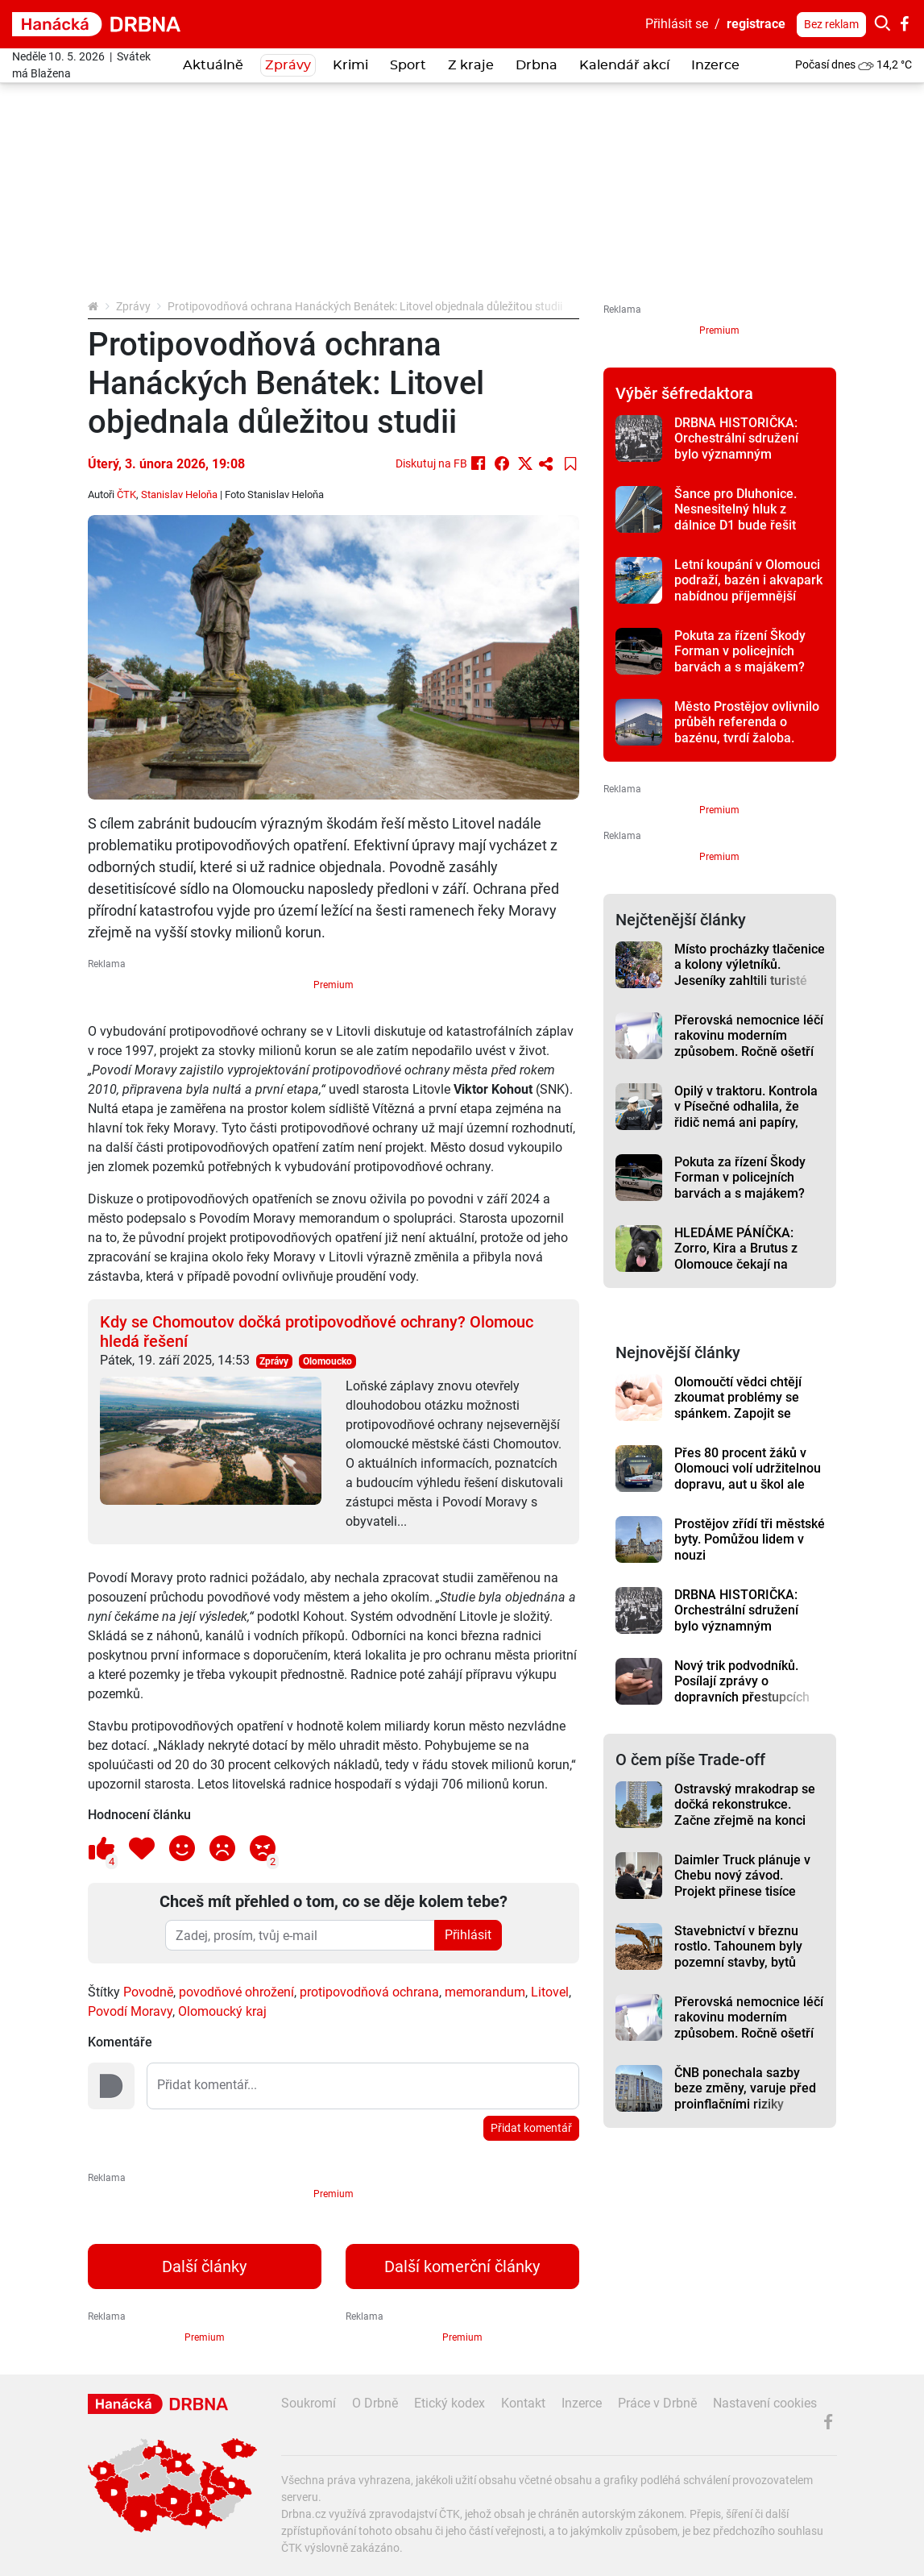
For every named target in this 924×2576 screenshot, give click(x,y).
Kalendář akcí (624, 65)
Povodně (148, 1992)
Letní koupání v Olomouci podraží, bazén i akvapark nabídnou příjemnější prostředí (748, 588)
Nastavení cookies (765, 2403)
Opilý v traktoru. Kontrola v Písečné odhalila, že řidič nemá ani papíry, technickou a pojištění (746, 1114)
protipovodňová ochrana (369, 1992)
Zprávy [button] (288, 65)
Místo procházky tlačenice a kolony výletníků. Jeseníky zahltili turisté (749, 964)
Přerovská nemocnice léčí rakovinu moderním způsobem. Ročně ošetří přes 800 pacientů (748, 1043)
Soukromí (308, 2403)
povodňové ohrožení (236, 1992)
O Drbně (375, 2403)
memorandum (485, 1992)
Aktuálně (213, 65)
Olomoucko (327, 1361)
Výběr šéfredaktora (684, 393)
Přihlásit (468, 1934)
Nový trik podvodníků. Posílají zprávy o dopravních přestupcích (742, 1681)
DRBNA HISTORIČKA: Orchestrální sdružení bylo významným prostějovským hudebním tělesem (747, 453)
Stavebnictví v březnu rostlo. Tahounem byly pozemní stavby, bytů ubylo (738, 1954)
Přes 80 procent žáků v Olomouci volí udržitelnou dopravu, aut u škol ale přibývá (747, 1476)
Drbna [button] (536, 65)
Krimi (350, 65)
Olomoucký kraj (222, 2011)
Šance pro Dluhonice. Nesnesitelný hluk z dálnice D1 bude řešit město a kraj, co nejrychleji (735, 524)
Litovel (550, 1992)
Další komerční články (462, 2266)
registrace (756, 23)
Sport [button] (408, 65)
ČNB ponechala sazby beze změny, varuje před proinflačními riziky (745, 2088)
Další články (204, 2266)
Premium (333, 985)
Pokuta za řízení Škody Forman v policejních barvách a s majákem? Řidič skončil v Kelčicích (742, 659)
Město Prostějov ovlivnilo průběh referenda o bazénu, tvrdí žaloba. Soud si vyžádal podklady (747, 730)
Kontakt (523, 2403)
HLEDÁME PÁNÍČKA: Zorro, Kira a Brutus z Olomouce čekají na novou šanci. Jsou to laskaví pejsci (736, 1264)
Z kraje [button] (471, 65)
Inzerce (715, 65)
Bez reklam (831, 24)
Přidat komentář (531, 2127)
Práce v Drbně (657, 2403)
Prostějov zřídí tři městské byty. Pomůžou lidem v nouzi (749, 1539)
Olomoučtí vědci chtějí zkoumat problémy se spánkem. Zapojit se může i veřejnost (738, 1405)
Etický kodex (449, 2403)
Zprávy (133, 306)
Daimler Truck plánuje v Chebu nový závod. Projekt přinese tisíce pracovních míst (742, 1883)
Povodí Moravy (130, 2011)
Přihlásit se (676, 23)
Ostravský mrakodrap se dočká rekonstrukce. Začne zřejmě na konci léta (744, 1812)
